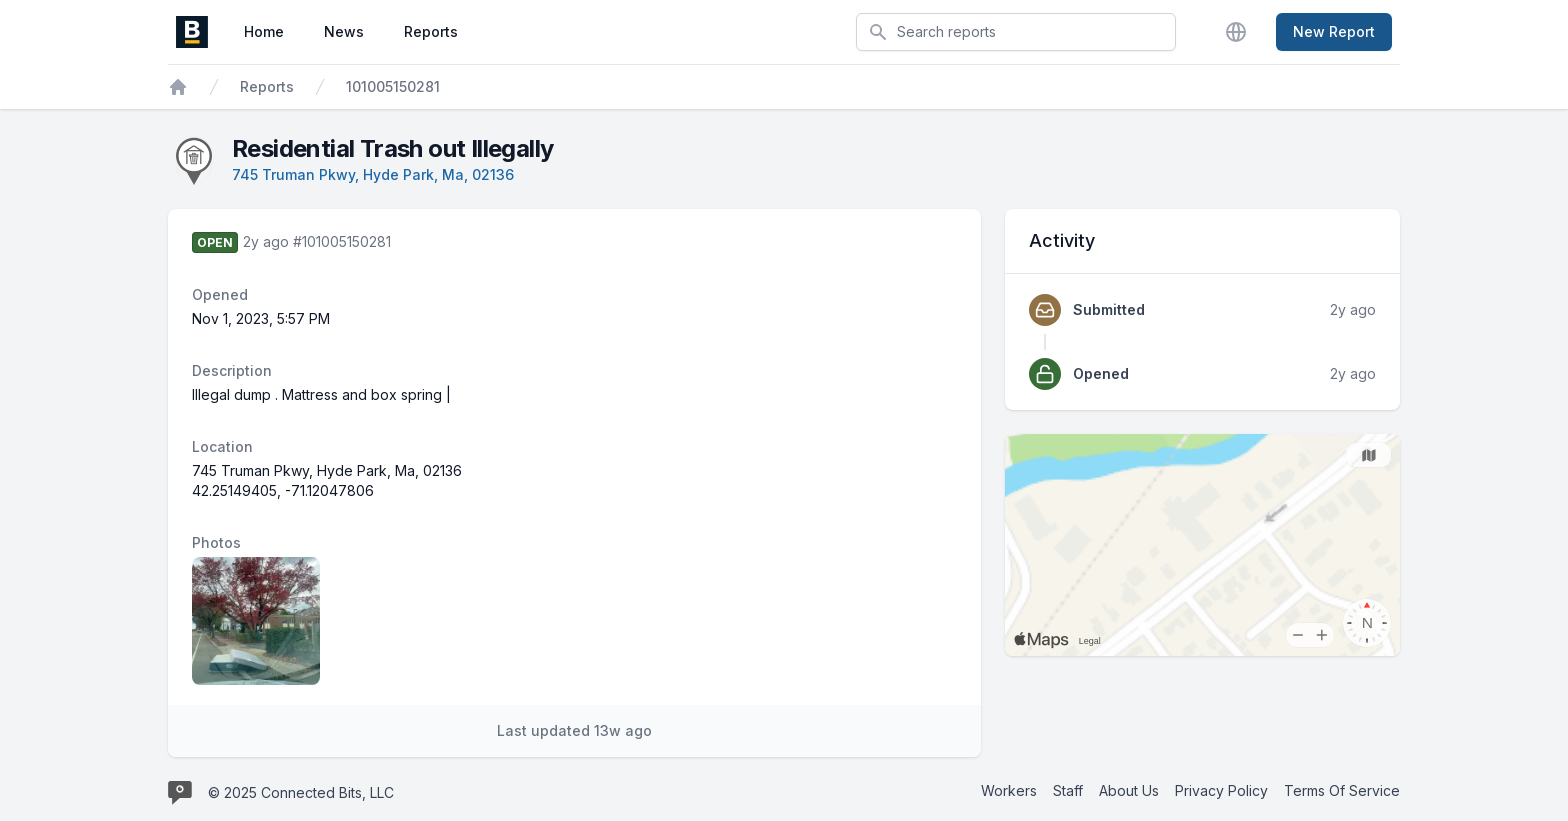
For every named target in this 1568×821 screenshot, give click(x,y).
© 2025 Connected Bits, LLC (301, 792)
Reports (431, 31)
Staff (1068, 790)
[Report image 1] (256, 621)
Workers (1009, 790)
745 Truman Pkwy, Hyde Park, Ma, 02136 (373, 174)
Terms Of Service (1342, 790)
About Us (1129, 790)
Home (264, 31)
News (344, 31)
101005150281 (393, 86)
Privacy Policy (1221, 790)
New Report (1334, 31)
